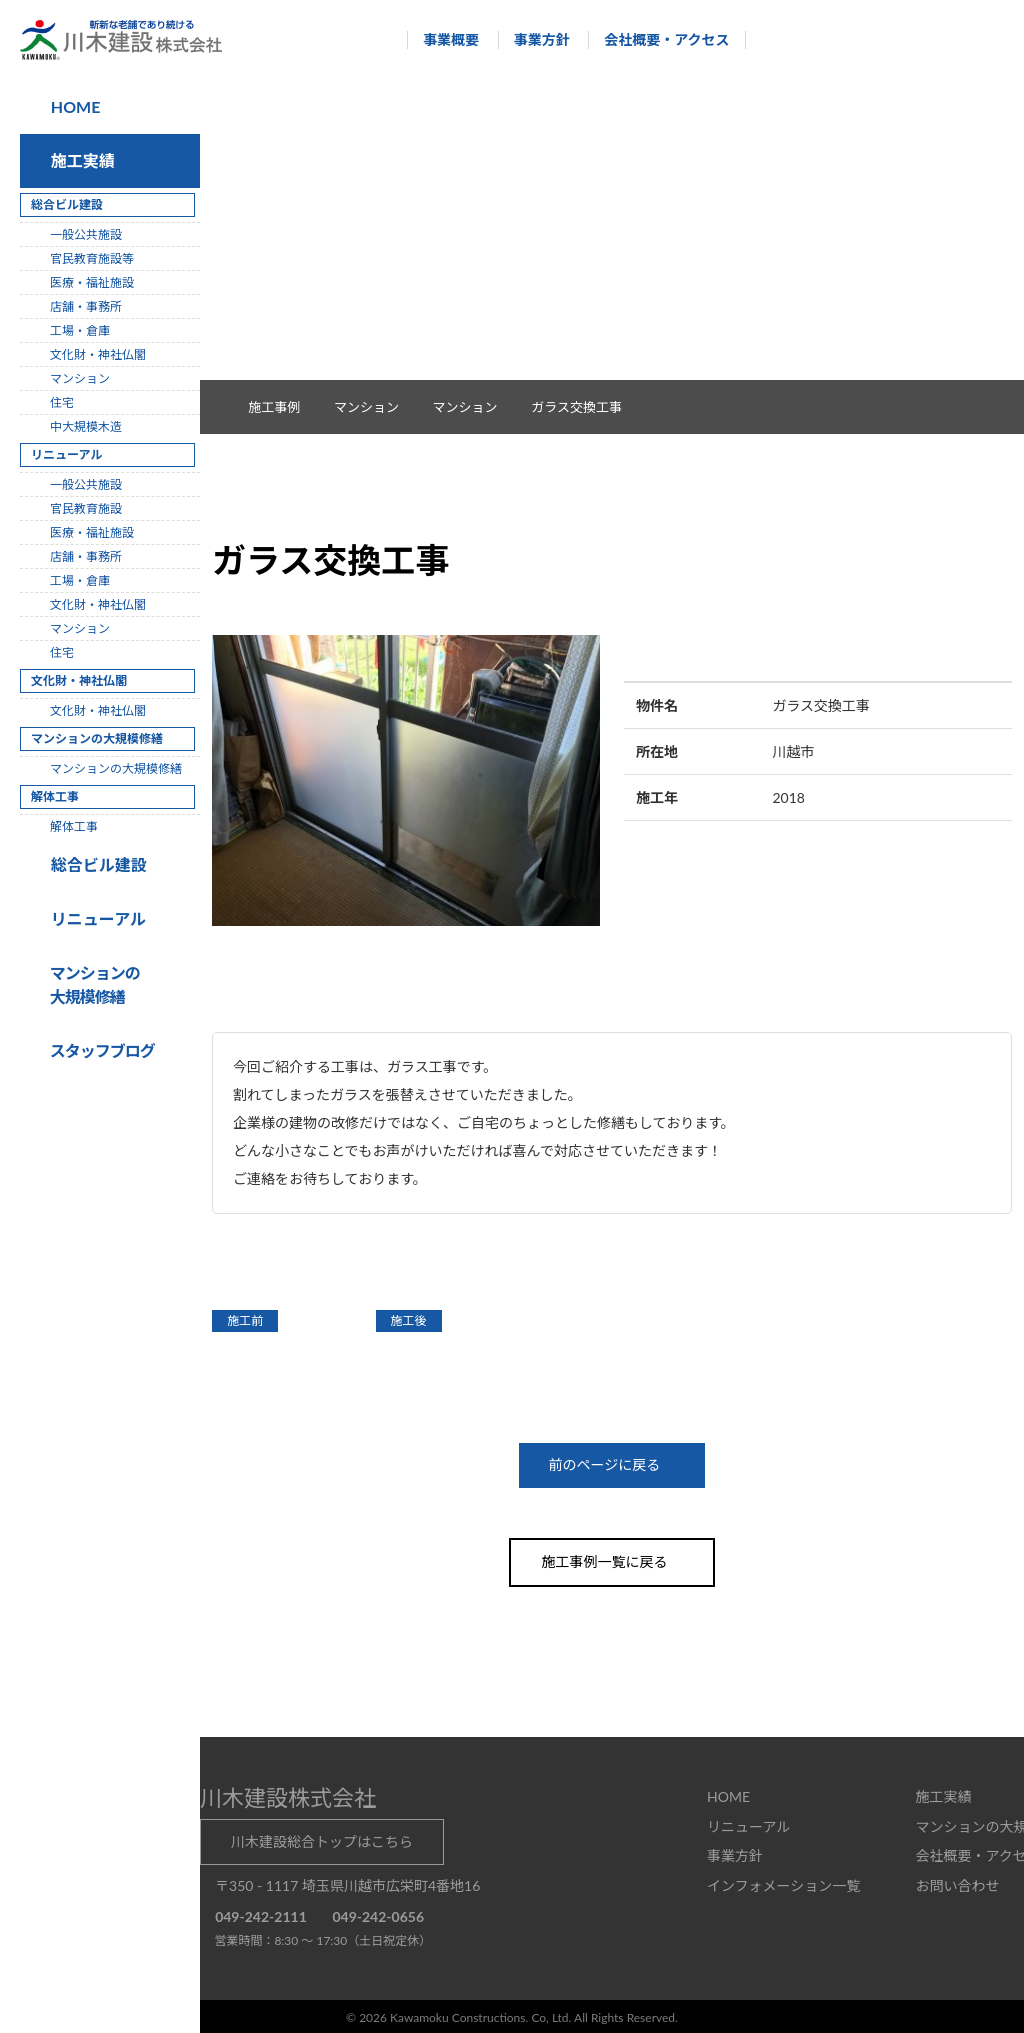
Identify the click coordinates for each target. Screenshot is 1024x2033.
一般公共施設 (86, 234)
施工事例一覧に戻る (612, 1560)
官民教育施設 (86, 508)
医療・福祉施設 (92, 282)
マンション (475, 407)
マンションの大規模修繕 (116, 768)
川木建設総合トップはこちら (322, 1839)
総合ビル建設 (95, 864)
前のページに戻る (612, 1464)
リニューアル (95, 918)
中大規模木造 (86, 426)
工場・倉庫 (80, 330)
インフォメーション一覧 (783, 1883)
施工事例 (285, 407)
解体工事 (74, 826)
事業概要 (442, 39)
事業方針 (532, 39)
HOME (74, 106)
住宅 (62, 402)
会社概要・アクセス (657, 39)
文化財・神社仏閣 (98, 354)
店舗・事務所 (86, 306)
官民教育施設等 (92, 258)
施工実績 (79, 160)
